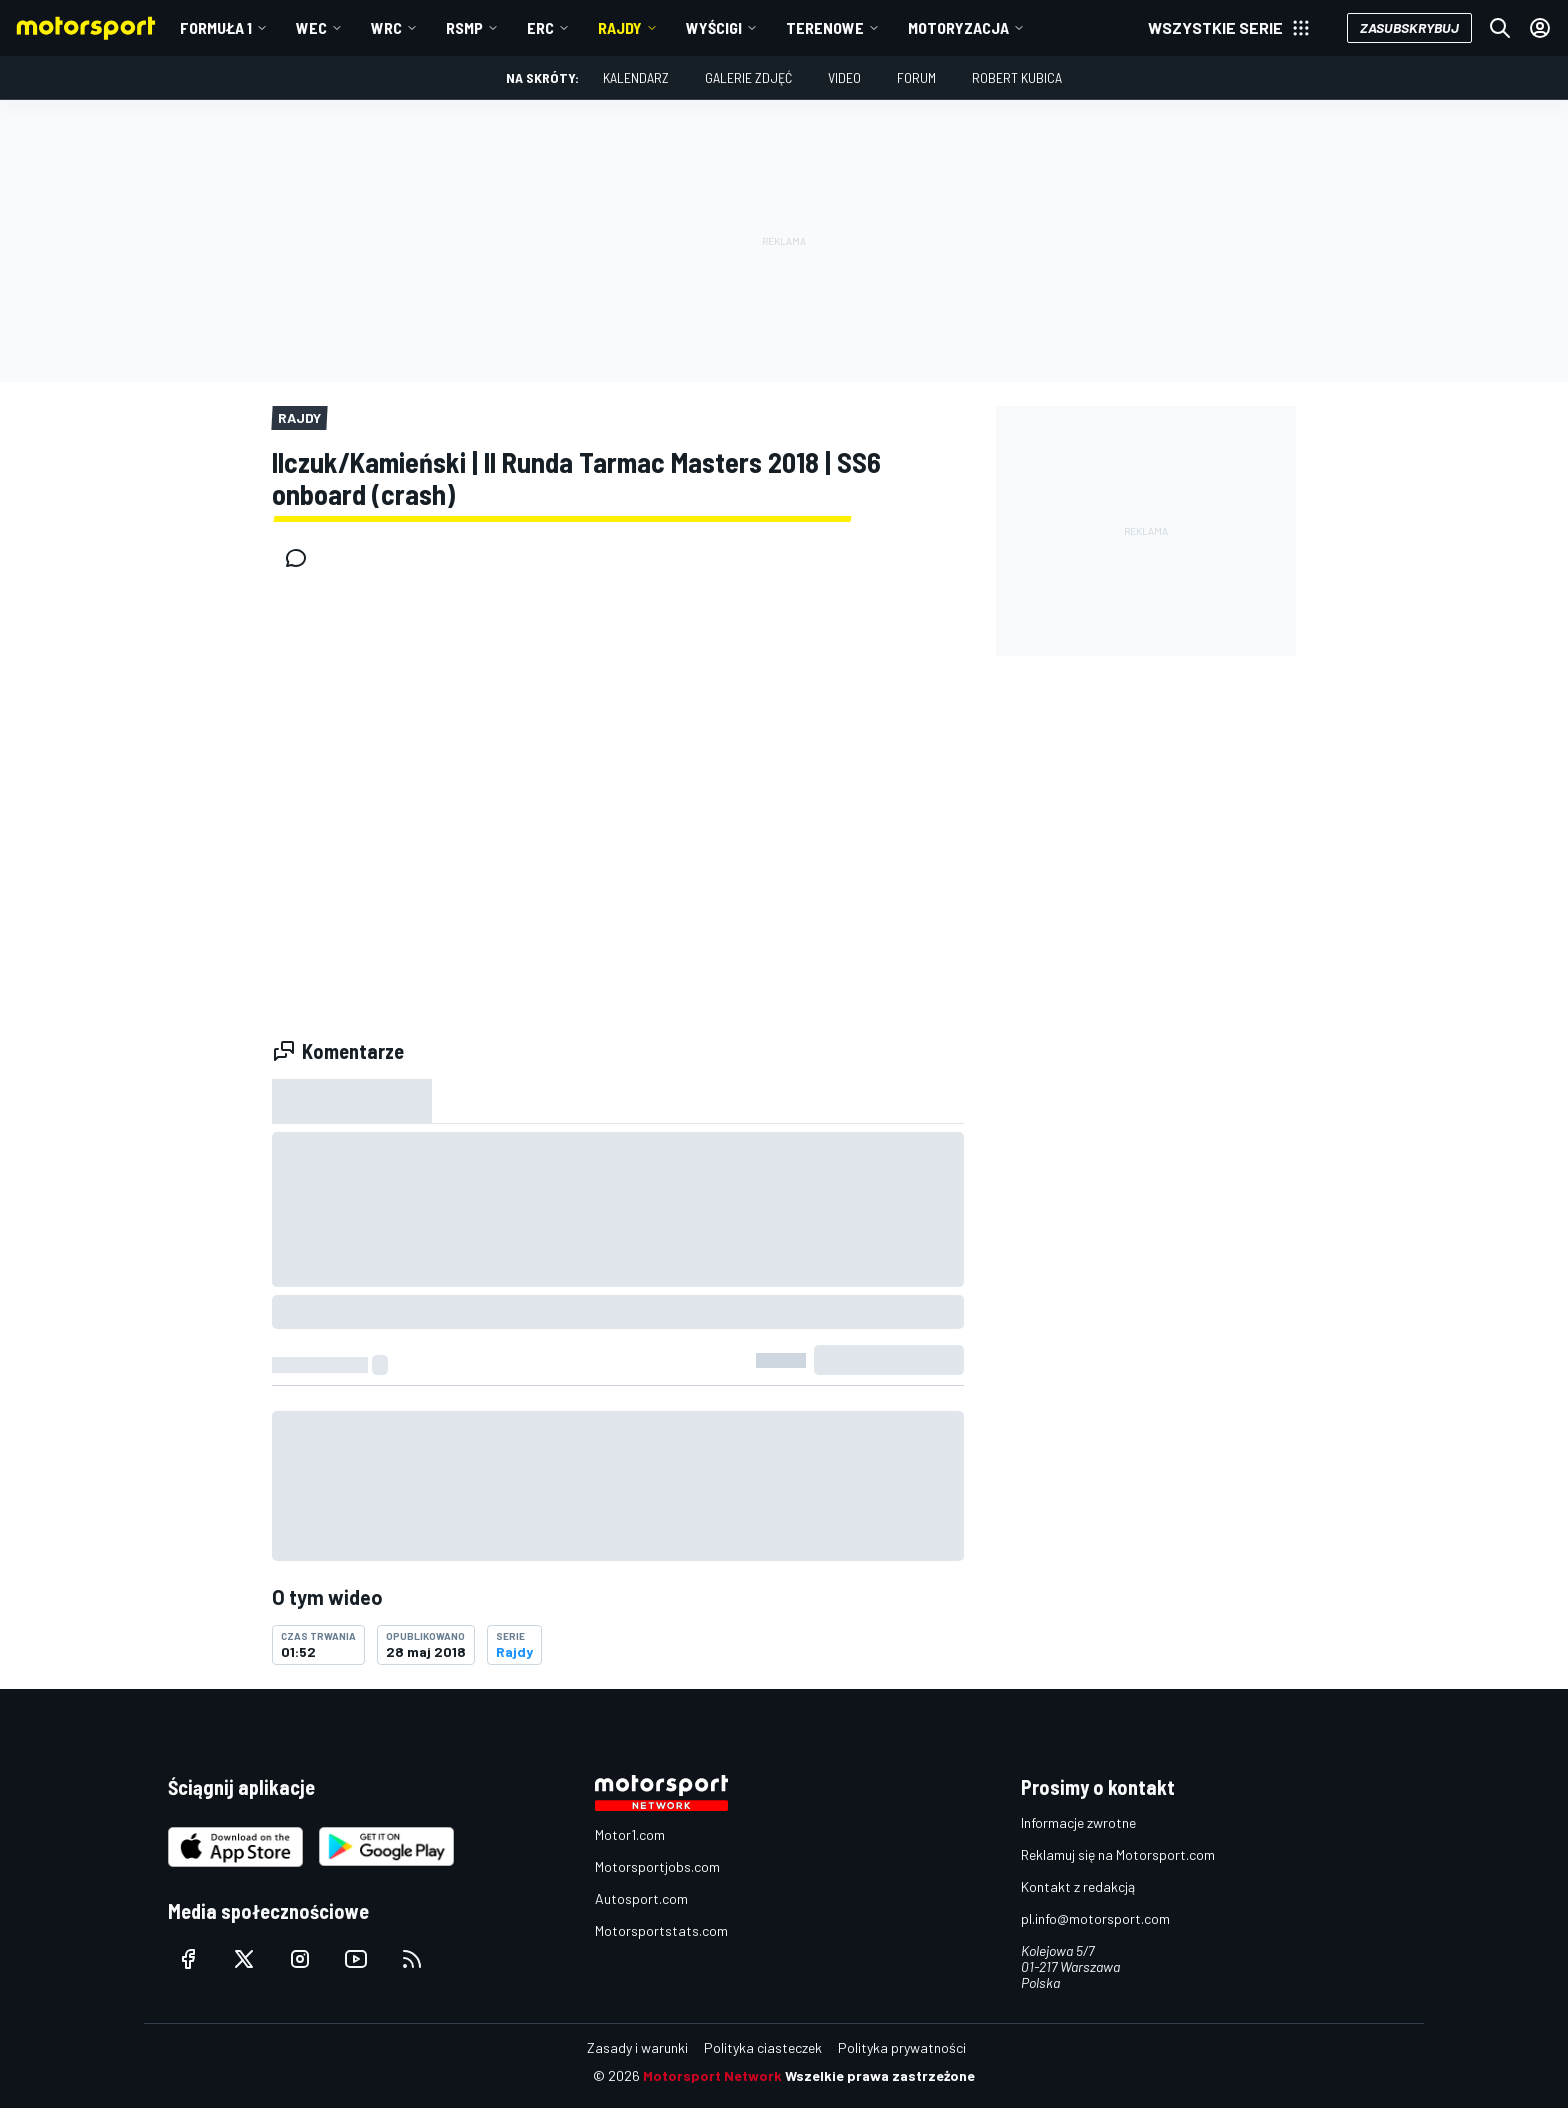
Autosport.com (641, 1898)
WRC (386, 27)
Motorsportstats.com (661, 1930)
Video (844, 77)
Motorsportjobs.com (657, 1866)
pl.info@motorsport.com (1095, 1918)
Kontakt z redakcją (1078, 1886)
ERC (540, 27)
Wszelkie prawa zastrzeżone (880, 2075)
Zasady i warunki (637, 2047)
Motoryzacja (958, 27)
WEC (311, 27)
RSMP (464, 27)
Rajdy (620, 27)
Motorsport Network (712, 2075)
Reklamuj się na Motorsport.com (1118, 1854)
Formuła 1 (216, 27)
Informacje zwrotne (1078, 1822)
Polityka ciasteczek (763, 2047)
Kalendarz (636, 77)
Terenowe (825, 27)
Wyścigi (714, 27)
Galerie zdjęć (748, 77)
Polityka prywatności (902, 2047)
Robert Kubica (1017, 77)
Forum (916, 77)
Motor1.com (630, 1834)
